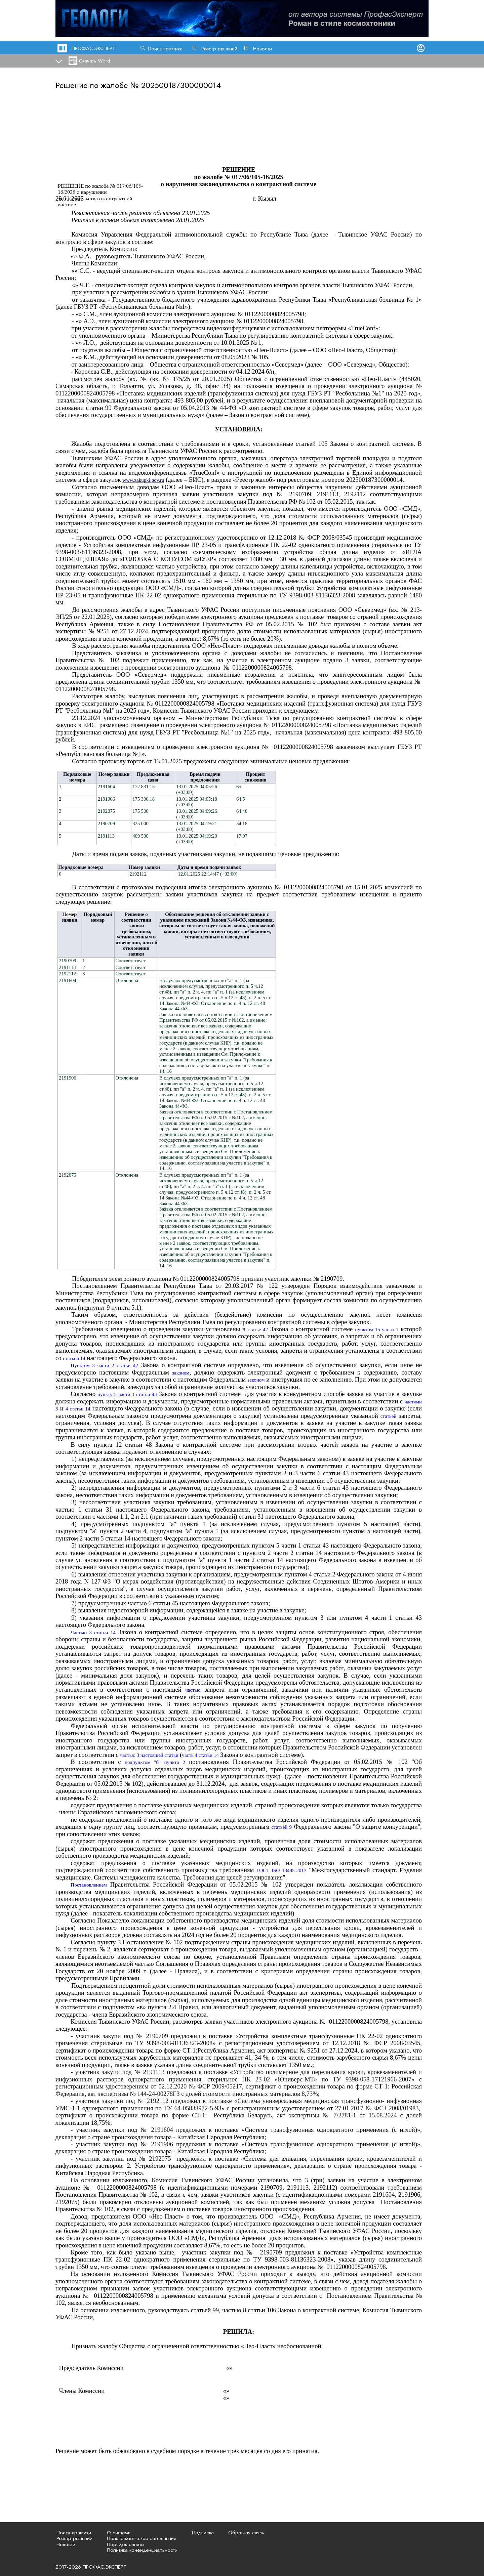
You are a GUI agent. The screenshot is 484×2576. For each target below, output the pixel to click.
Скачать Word (94, 61)
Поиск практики (165, 48)
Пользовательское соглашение (141, 2538)
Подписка (203, 2532)
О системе (118, 2532)
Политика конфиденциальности (142, 2550)
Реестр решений (219, 48)
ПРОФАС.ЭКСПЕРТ (93, 48)
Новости (262, 48)
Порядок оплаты (125, 2544)
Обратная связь (246, 2532)
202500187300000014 (181, 85)
